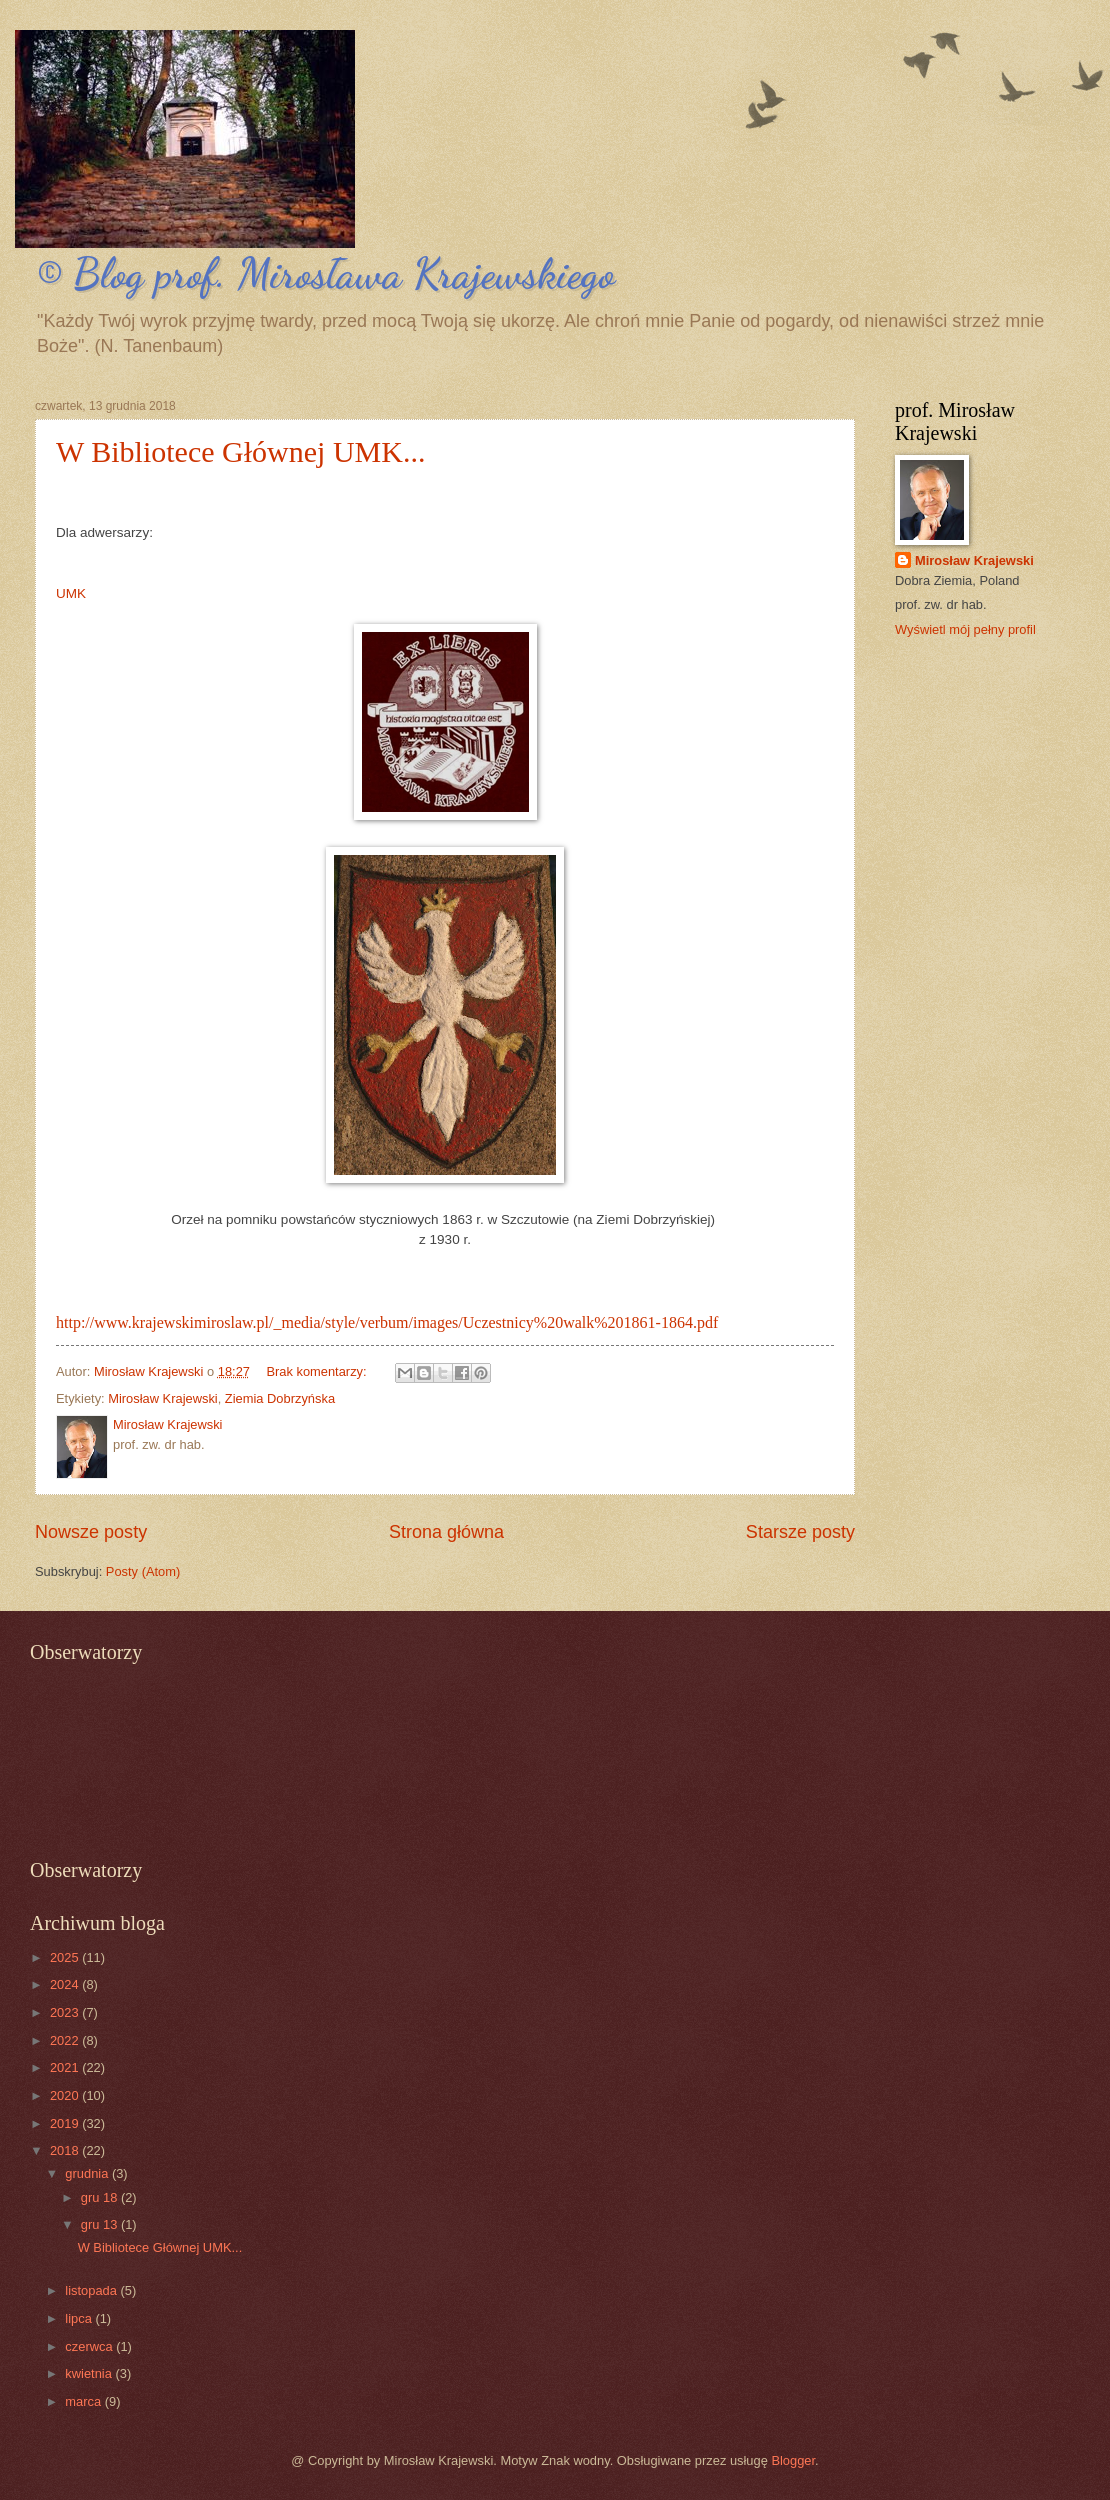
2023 (66, 2012)
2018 (66, 2150)
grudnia (88, 2173)
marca (84, 2401)
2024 (66, 1984)
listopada (92, 2290)
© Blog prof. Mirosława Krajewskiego (325, 273)
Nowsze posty (91, 1532)
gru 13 (101, 2224)
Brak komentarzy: (318, 1371)
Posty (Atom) (143, 1571)
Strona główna (446, 1532)
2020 (66, 2095)
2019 (66, 2123)
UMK (71, 593)
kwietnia (90, 2373)
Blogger (793, 2460)
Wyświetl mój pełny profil (965, 629)
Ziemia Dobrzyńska (280, 1398)
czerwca (90, 2346)
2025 (66, 1957)
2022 (66, 2040)
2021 (66, 2067)
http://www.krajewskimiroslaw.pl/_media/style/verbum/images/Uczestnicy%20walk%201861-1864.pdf (387, 1322)
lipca (80, 2318)
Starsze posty (800, 1532)
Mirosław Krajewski (162, 1398)
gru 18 (101, 2197)
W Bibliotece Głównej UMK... (240, 451)
